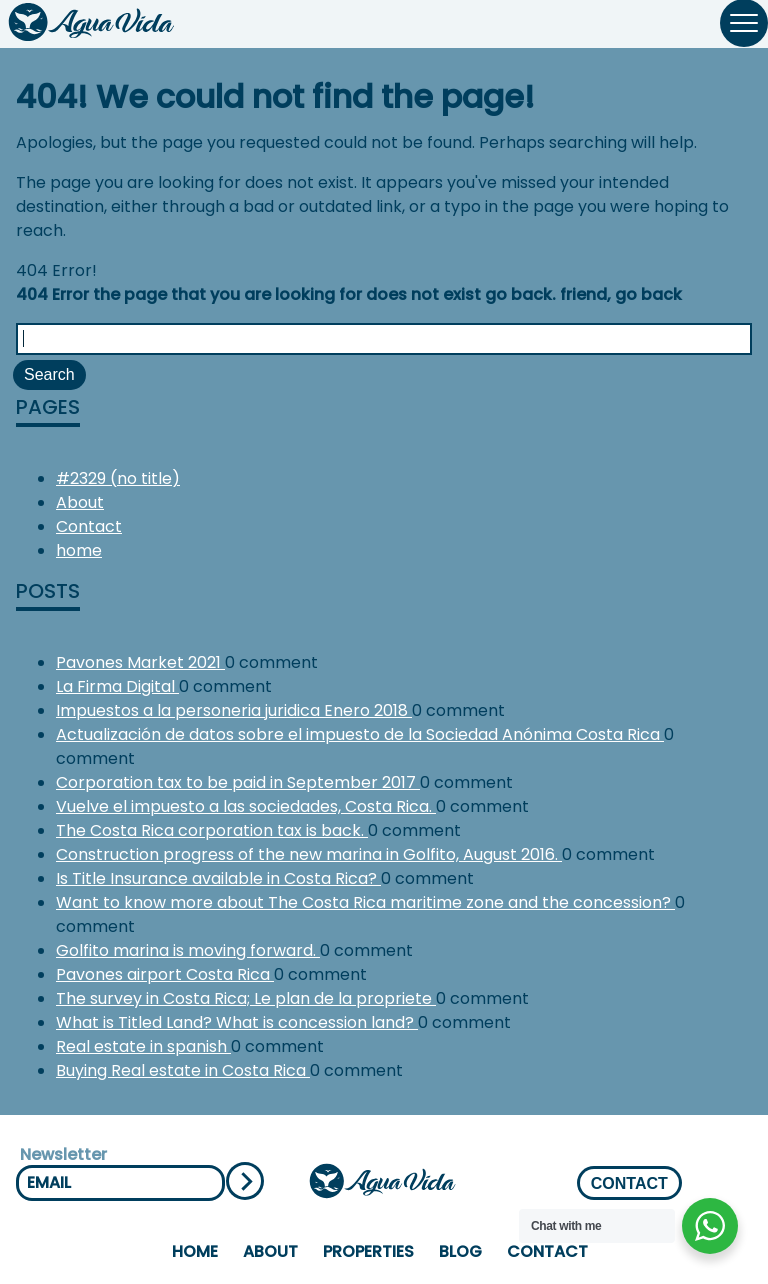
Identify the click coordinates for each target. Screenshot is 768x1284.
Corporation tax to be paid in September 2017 (238, 782)
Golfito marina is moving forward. (188, 950)
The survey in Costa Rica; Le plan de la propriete (246, 998)
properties (368, 1251)
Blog (460, 1251)
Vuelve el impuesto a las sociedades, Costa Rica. (246, 806)
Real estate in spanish (143, 1046)
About (80, 502)
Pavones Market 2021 (140, 662)
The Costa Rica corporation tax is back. (212, 830)
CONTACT (629, 1183)
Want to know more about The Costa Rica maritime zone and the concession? (365, 902)
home (79, 550)
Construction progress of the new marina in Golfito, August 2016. (309, 854)
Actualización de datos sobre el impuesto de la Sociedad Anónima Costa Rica (360, 734)
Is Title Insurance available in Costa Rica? (218, 878)
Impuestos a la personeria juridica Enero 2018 (234, 710)
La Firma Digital (117, 686)
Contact (89, 526)
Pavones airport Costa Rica (165, 974)
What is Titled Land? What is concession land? (237, 1022)
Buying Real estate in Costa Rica (183, 1070)
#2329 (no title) (118, 478)
